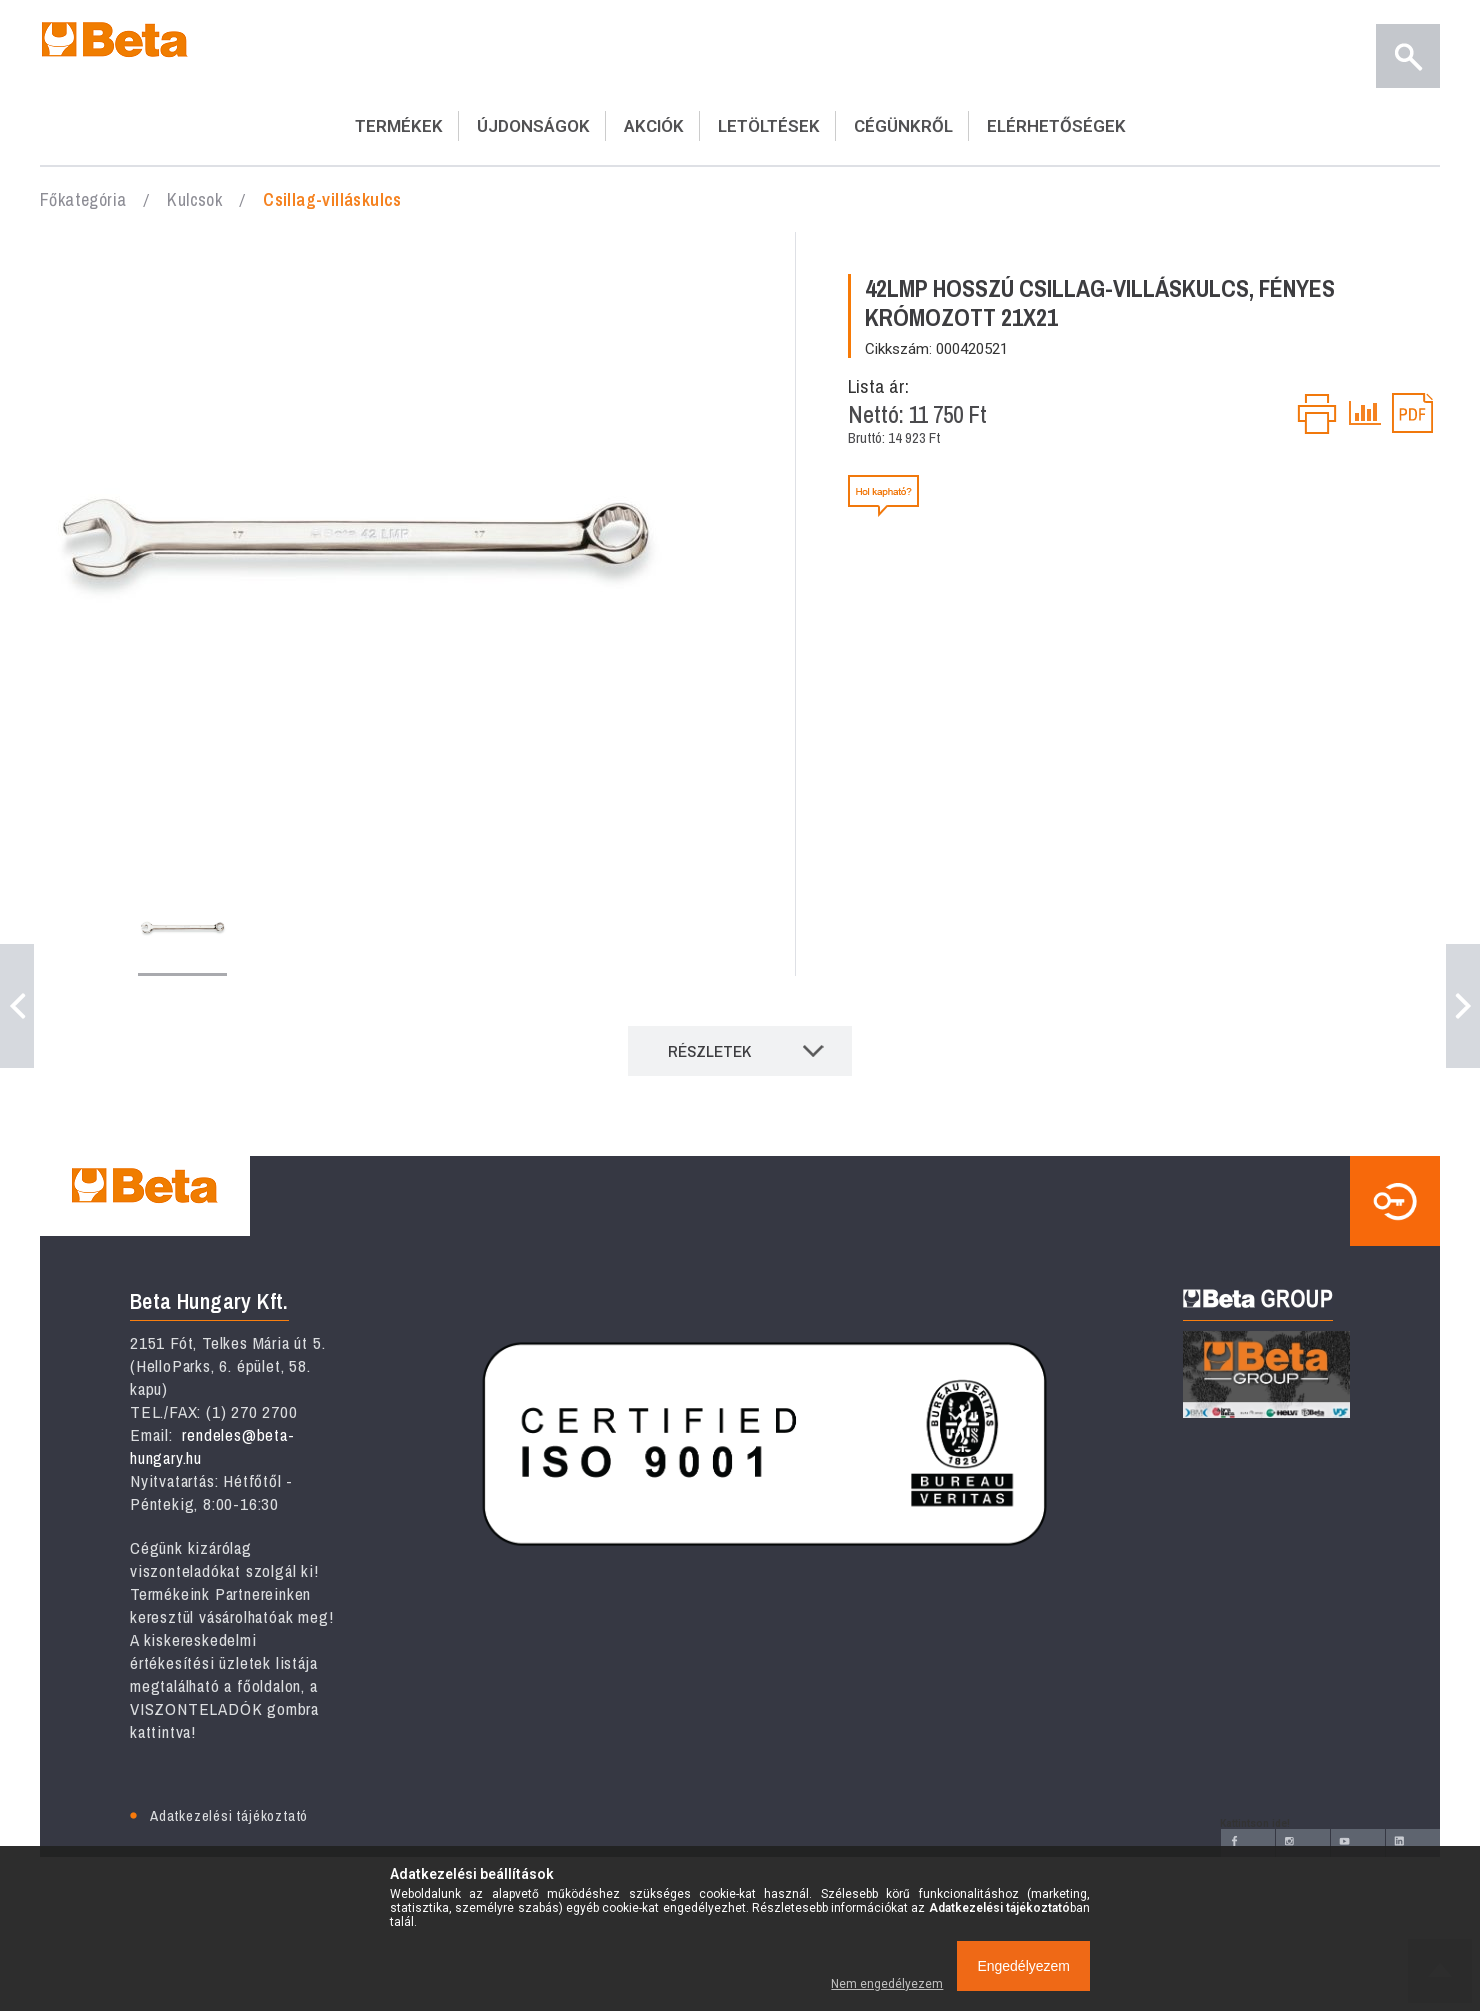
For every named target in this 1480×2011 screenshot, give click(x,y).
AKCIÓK (654, 126)
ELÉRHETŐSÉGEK (1056, 126)
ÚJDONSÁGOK (533, 126)
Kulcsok (194, 199)
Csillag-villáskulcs (332, 199)
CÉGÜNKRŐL (903, 126)
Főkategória (83, 199)
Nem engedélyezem (887, 1984)
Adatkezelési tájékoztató (229, 1815)
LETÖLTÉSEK (769, 126)
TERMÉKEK (399, 126)
